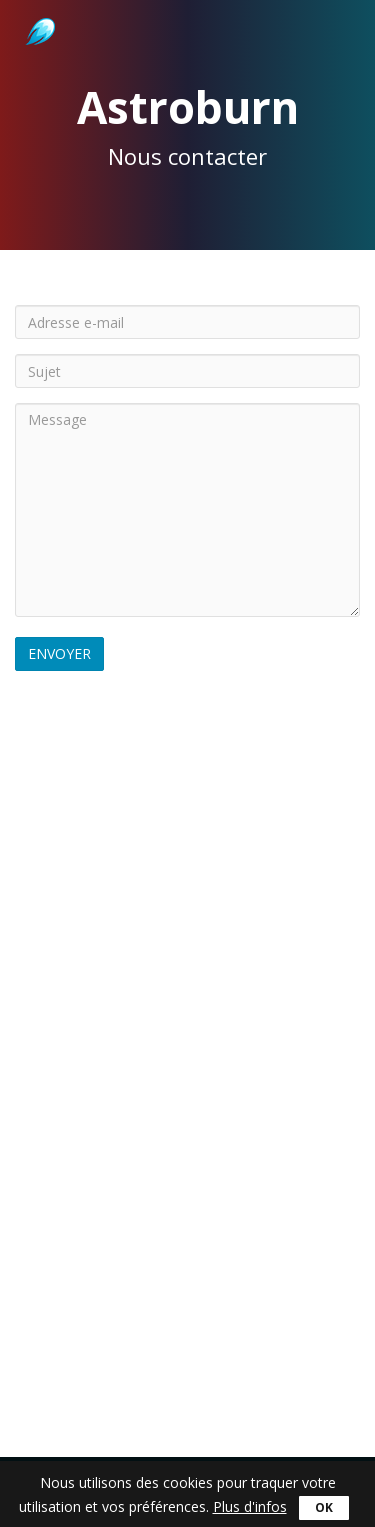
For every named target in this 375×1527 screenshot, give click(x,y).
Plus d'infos (250, 1506)
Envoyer (59, 653)
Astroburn (38, 10)
